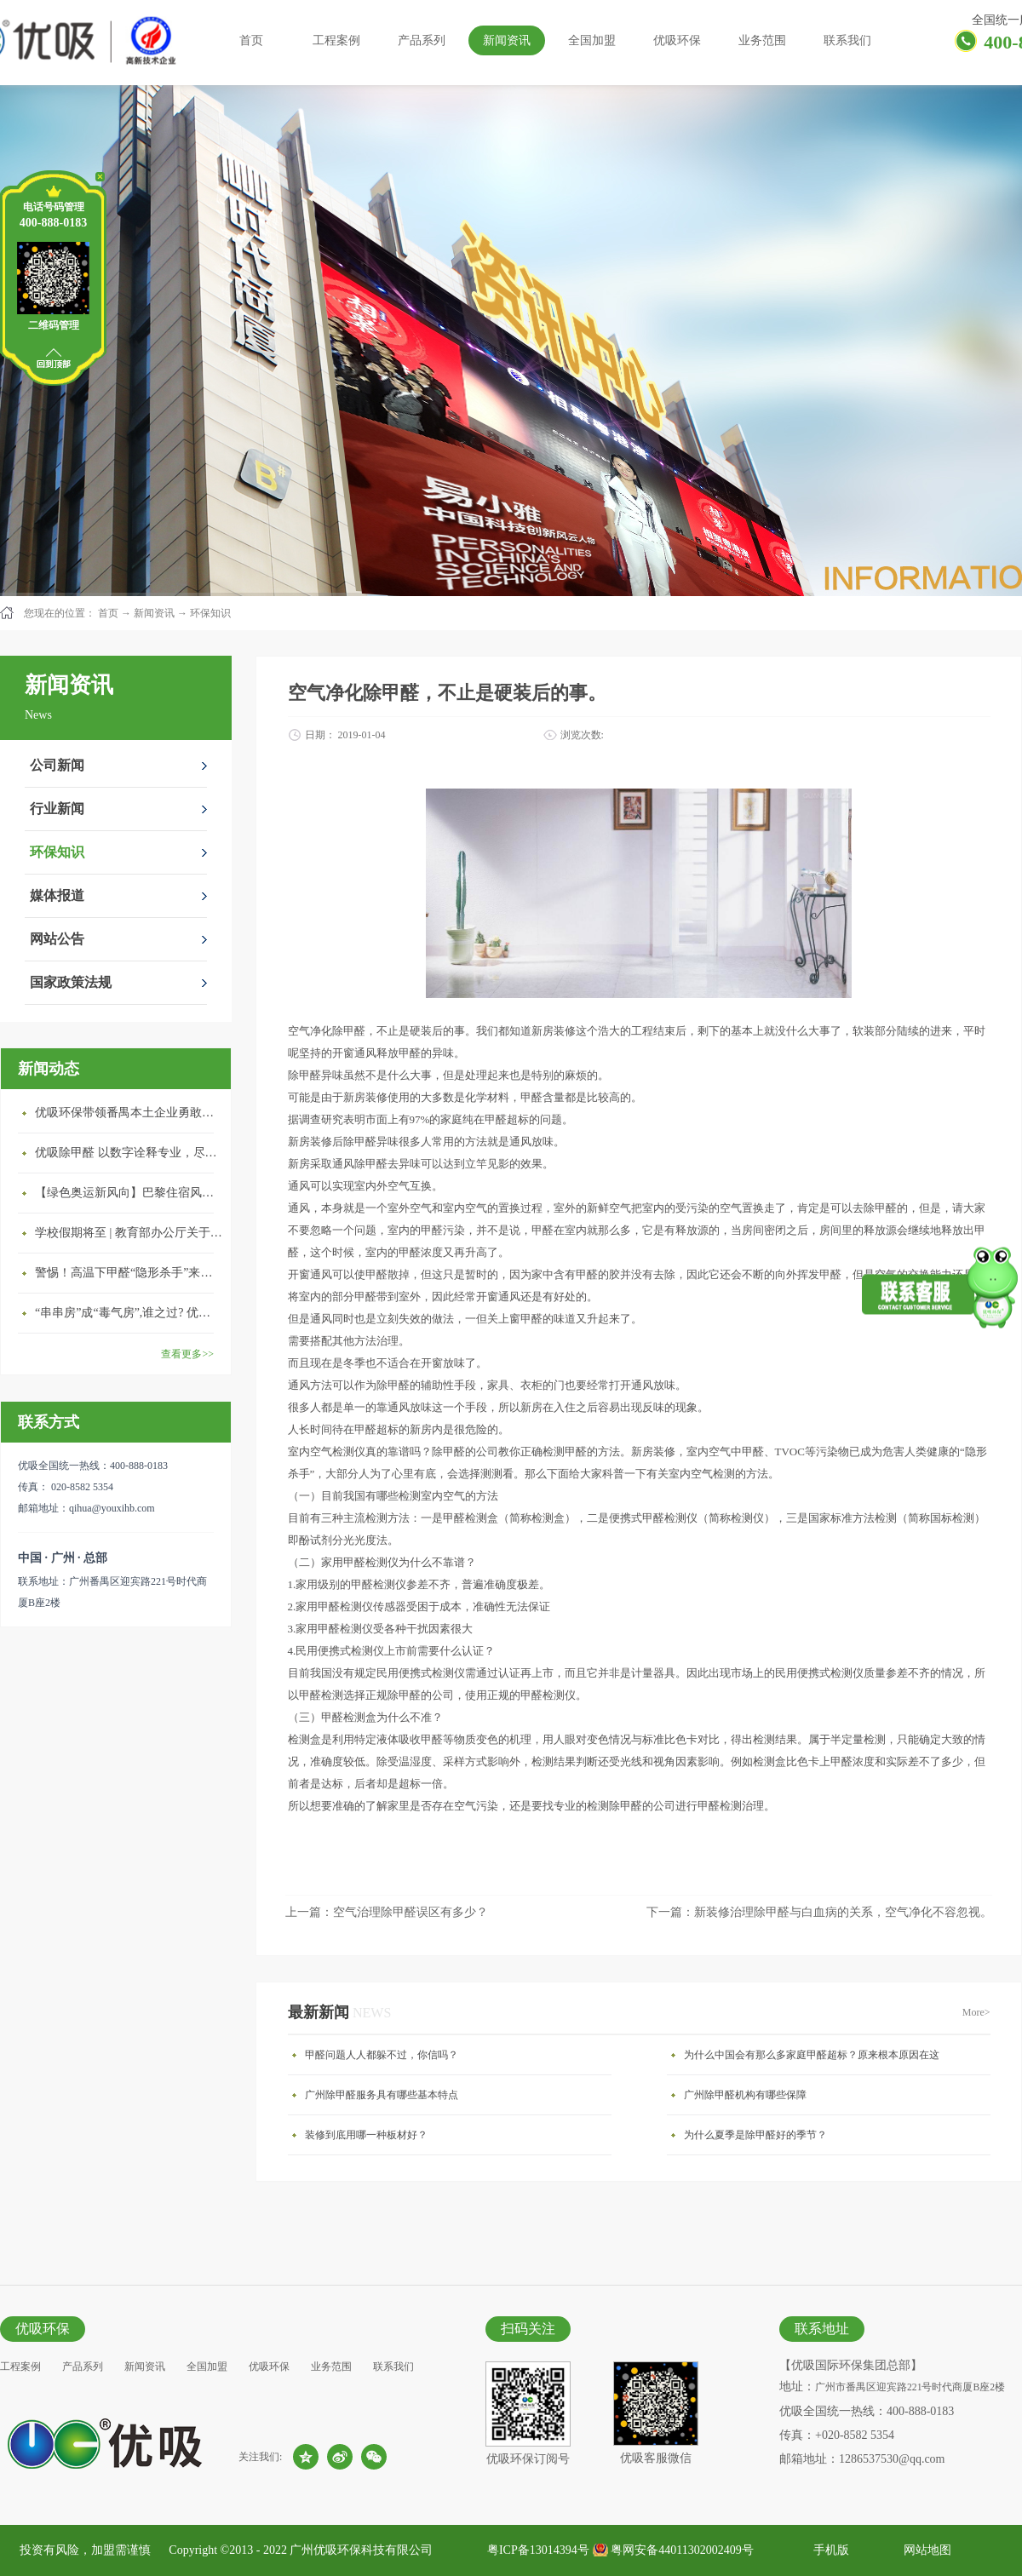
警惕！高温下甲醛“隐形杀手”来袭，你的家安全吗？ (128, 1272)
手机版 (828, 2550)
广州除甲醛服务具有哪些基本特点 (381, 2095)
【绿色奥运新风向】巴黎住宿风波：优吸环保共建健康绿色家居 (128, 1192)
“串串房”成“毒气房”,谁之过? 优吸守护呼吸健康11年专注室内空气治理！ (128, 1312)
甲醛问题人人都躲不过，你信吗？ (381, 2055)
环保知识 (210, 613)
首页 (251, 40)
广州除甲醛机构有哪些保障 (745, 2095)
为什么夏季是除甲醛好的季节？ (755, 2135)
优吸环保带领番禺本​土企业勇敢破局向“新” (128, 1112)
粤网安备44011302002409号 (682, 2550)
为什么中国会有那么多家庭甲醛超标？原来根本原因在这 (811, 2055)
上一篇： (386, 1912)
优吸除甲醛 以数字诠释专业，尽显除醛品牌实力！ (128, 1152)
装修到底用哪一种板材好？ (366, 2135)
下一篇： (819, 1912)
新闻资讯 (154, 613)
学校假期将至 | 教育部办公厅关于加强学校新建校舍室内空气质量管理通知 (128, 1232)
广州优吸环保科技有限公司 (361, 2550)
